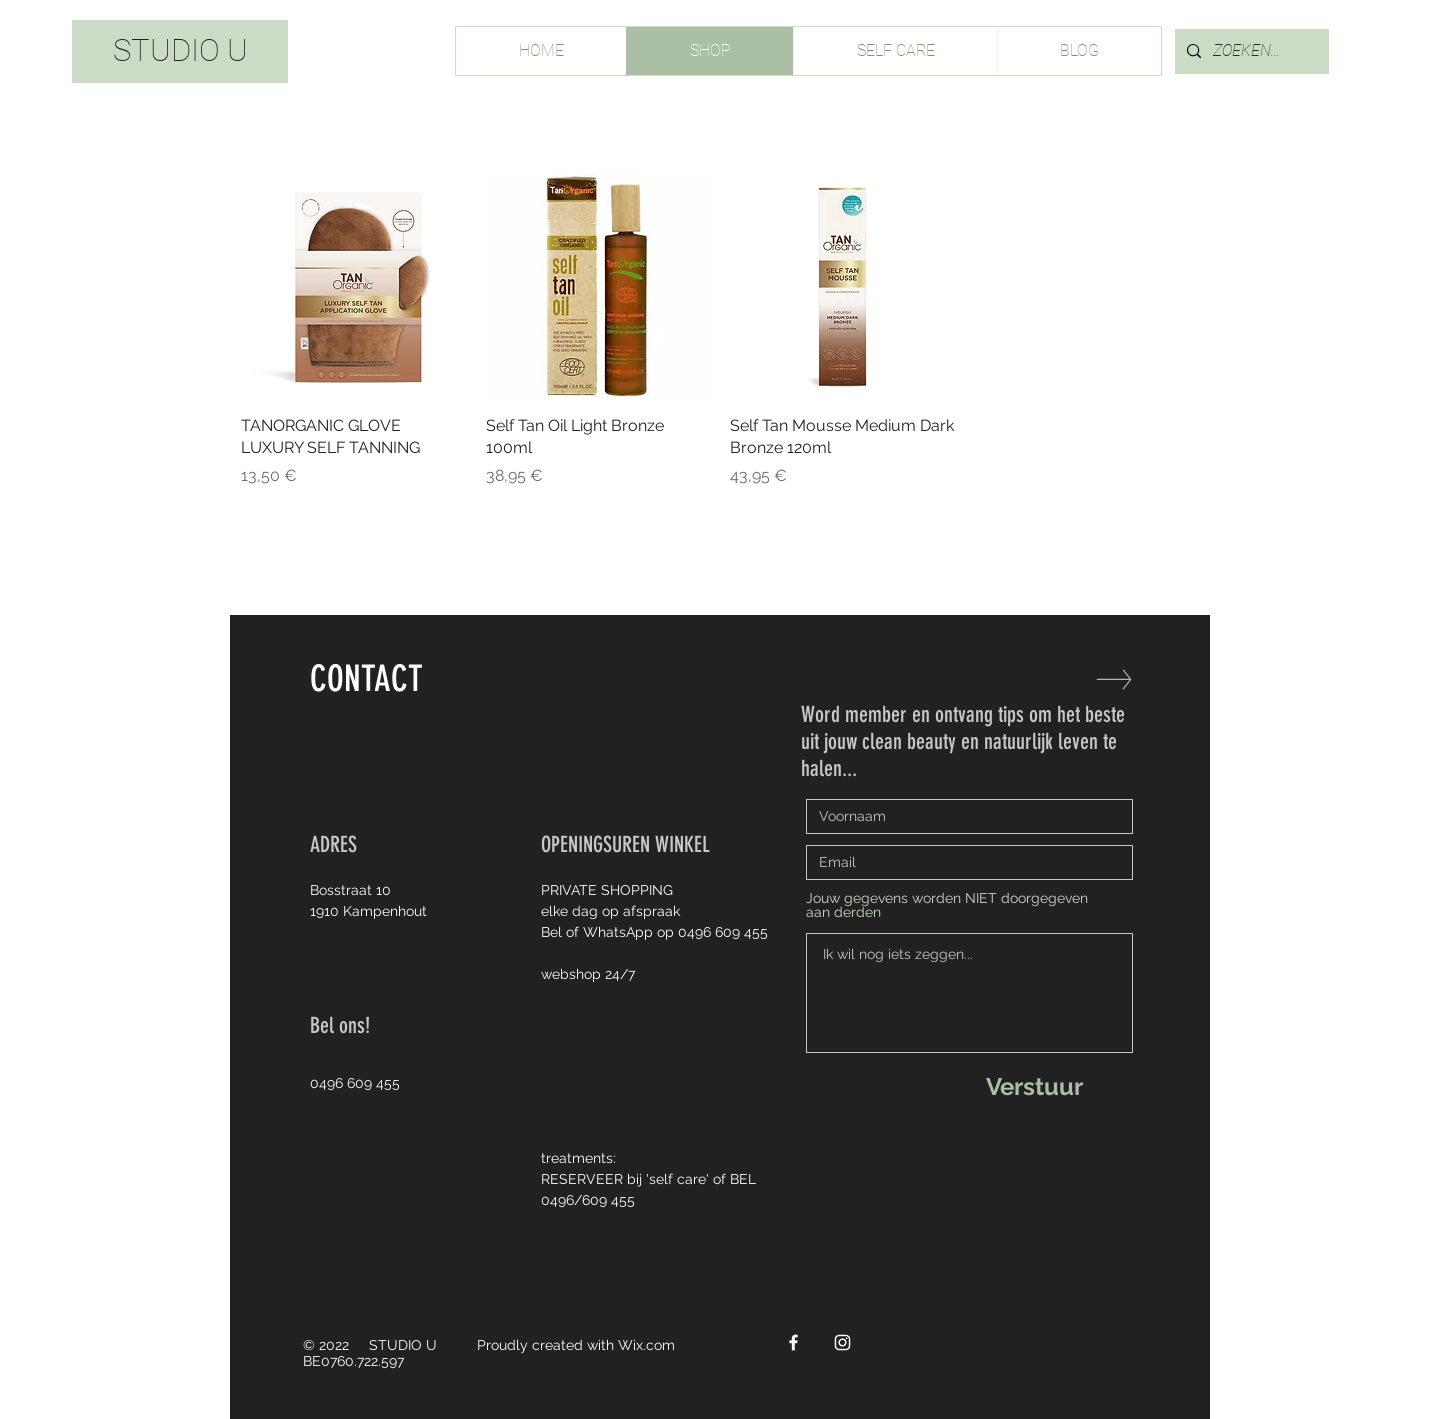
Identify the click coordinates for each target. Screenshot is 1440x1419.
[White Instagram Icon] (842, 1342)
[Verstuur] (1034, 1086)
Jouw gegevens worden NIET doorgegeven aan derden (947, 905)
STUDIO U (180, 50)
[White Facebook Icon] (793, 1342)
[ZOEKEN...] (1250, 51)
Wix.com (646, 1345)
